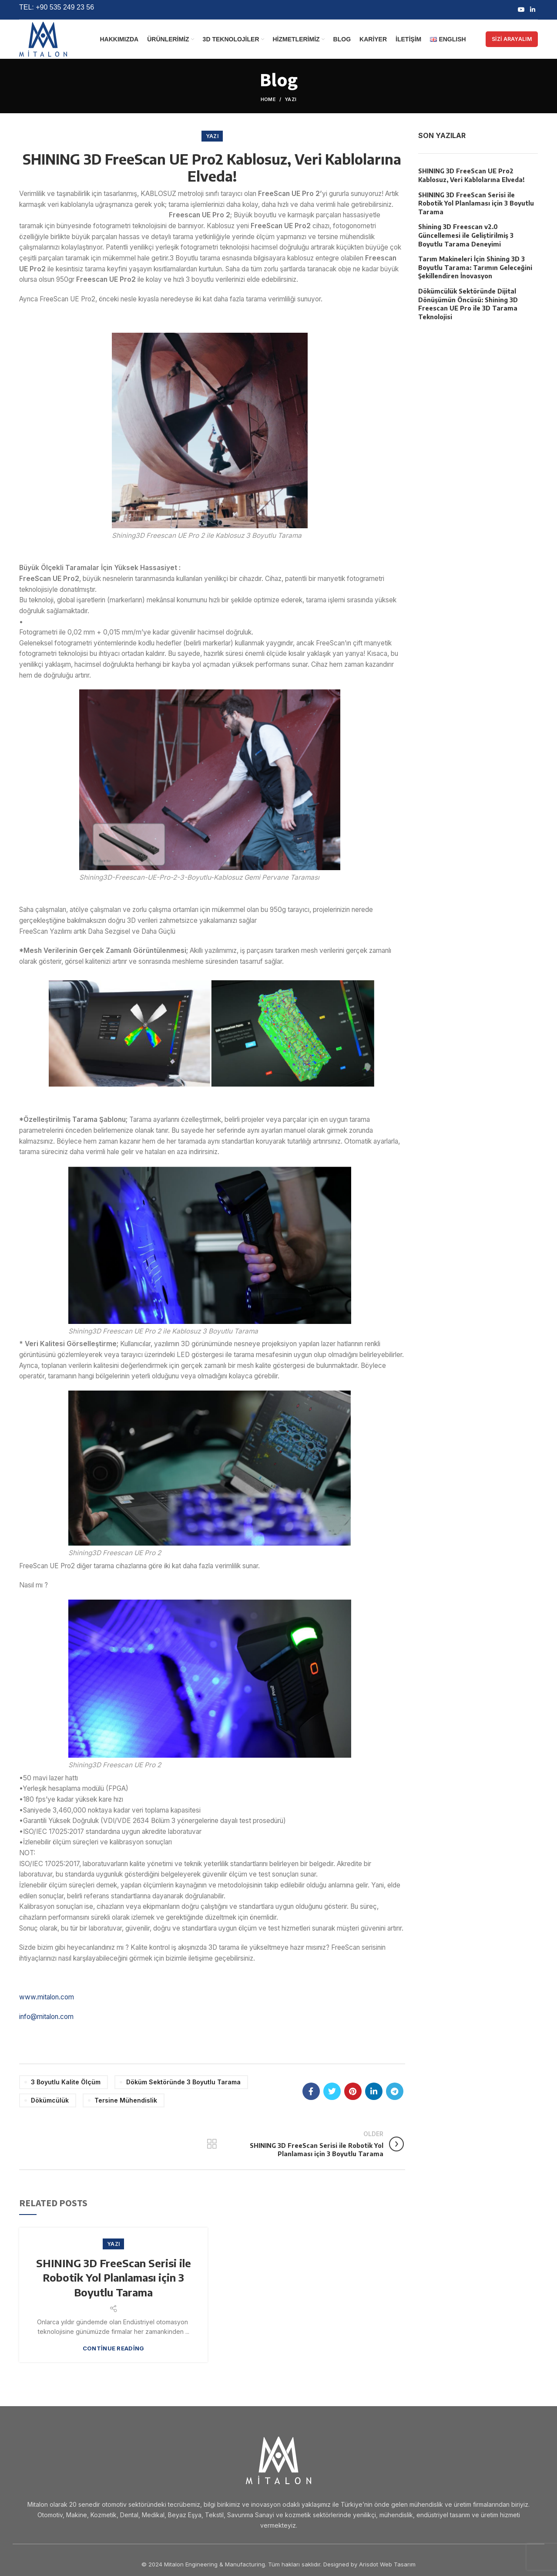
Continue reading (113, 2348)
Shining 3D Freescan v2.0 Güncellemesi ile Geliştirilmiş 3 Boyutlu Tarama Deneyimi (465, 235)
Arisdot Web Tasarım (387, 2564)
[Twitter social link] (332, 2091)
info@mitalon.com (46, 2016)
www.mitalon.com (46, 1997)
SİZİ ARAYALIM (512, 39)
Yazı (290, 99)
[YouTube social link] (521, 9)
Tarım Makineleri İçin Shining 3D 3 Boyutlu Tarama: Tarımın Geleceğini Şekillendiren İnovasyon (475, 267)
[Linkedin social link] (532, 9)
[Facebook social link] (311, 2091)
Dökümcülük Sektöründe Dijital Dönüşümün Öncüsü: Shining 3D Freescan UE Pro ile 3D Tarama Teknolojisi (468, 304)
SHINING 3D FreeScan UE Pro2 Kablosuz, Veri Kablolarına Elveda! (471, 175)
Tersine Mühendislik (125, 2100)
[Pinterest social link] (353, 2091)
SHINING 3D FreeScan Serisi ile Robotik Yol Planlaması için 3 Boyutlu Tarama (113, 2277)
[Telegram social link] (394, 2091)
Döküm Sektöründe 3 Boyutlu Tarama (183, 2082)
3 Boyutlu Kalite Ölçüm (66, 2082)
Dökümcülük (50, 2100)
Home (268, 99)
